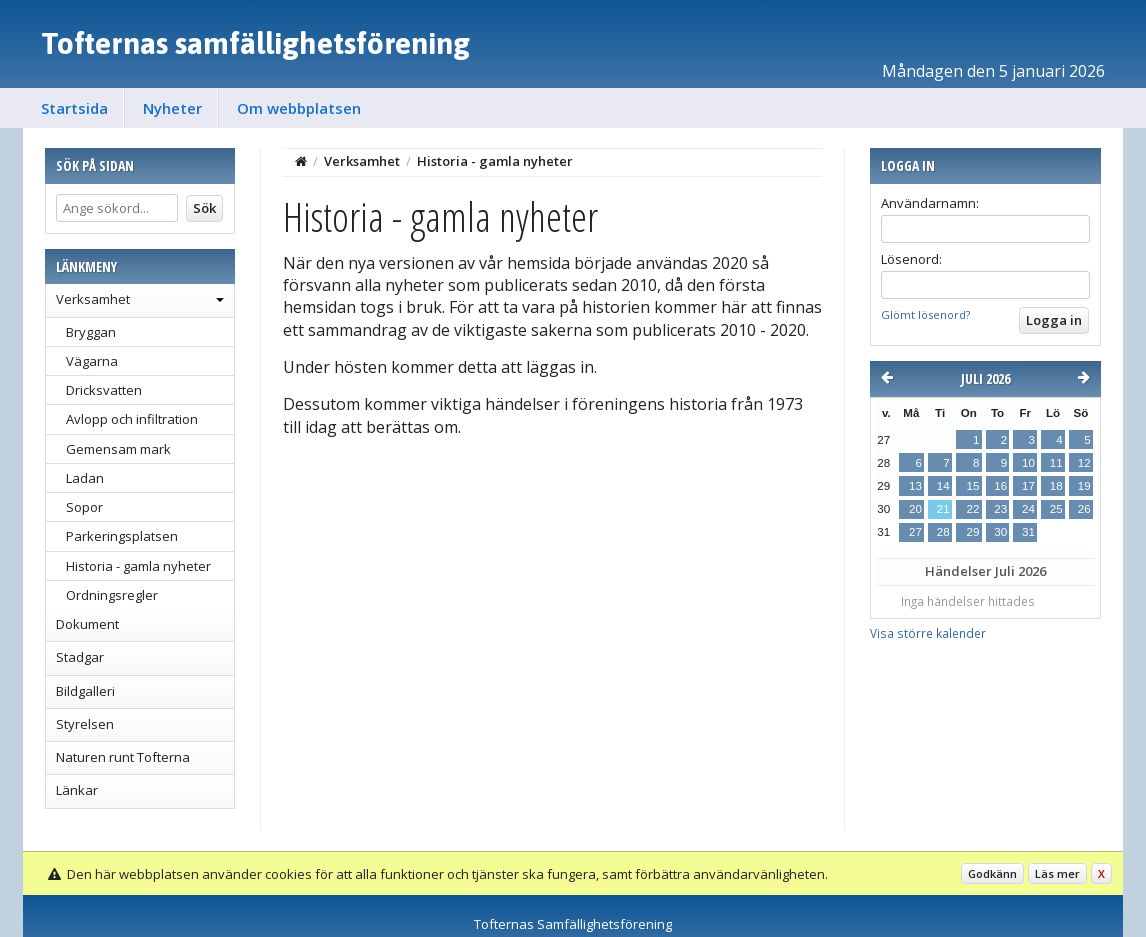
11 (1056, 463)
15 (972, 486)
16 (1000, 486)
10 (1028, 463)
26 (1084, 509)
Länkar (77, 790)
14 (943, 486)
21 (943, 509)
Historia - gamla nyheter (138, 566)
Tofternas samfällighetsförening (255, 43)
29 (972, 532)
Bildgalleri (85, 691)
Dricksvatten (104, 390)
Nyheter (172, 108)
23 (1000, 509)
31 (1028, 532)
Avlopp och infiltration (132, 419)
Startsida (74, 108)
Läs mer (1057, 873)
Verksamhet (93, 299)
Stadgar (80, 657)
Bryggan (91, 332)
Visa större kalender (928, 633)
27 (915, 532)
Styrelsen (85, 724)
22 (972, 509)
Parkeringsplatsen (122, 536)
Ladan (85, 478)
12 (1084, 463)
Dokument (87, 624)
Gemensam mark (118, 449)
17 (1028, 486)
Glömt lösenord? (925, 314)
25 (1056, 509)
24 (1028, 509)
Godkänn (992, 873)
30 (1000, 532)
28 (943, 532)
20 (915, 509)
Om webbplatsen (299, 108)
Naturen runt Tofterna (123, 757)
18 (1056, 486)
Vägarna (92, 361)
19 (1084, 486)
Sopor (84, 507)
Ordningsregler (112, 595)
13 (915, 486)
